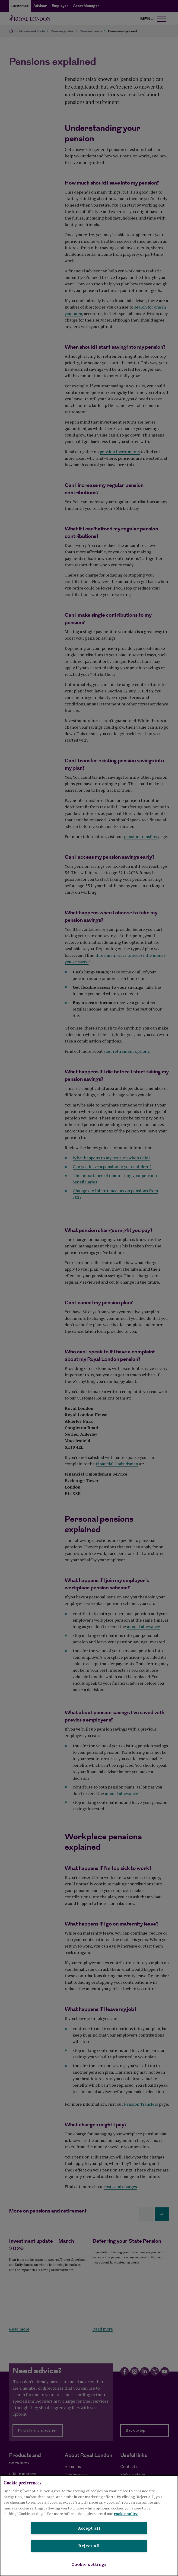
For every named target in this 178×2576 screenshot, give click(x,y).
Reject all (89, 2545)
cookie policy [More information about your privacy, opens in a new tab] (126, 2513)
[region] (89, 2525)
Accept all (89, 2528)
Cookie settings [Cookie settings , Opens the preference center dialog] (89, 2564)
